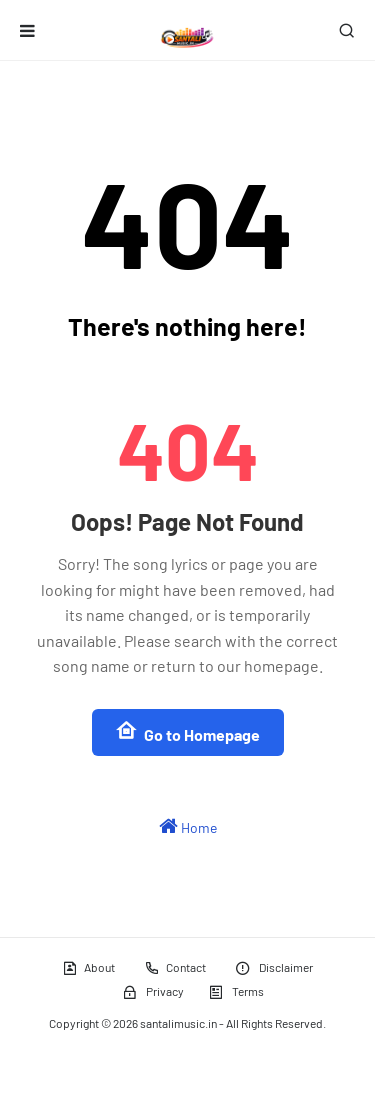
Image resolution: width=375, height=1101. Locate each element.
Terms (236, 992)
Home (188, 826)
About (88, 968)
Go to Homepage (188, 732)
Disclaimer (274, 968)
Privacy (153, 992)
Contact (175, 968)
